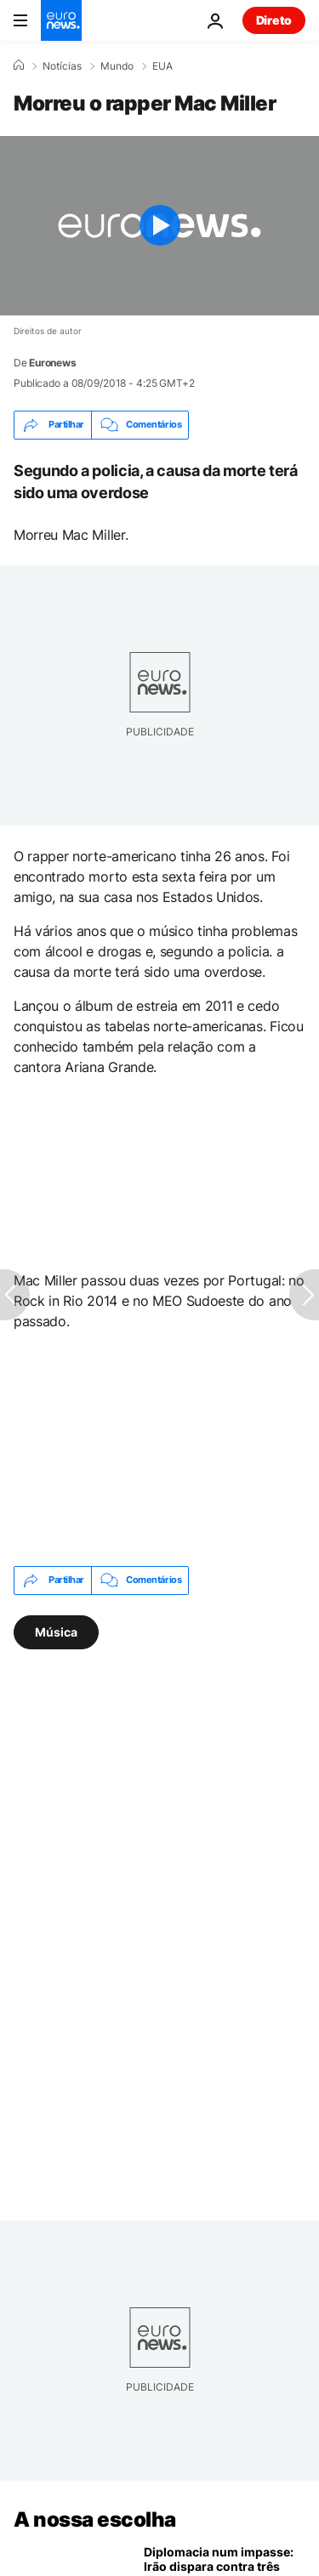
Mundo (117, 66)
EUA (162, 66)
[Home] (19, 65)
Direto (274, 20)
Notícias (62, 66)
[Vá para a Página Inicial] (61, 20)
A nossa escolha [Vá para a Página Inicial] (95, 2519)
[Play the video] (159, 225)
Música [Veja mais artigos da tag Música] (56, 1631)
